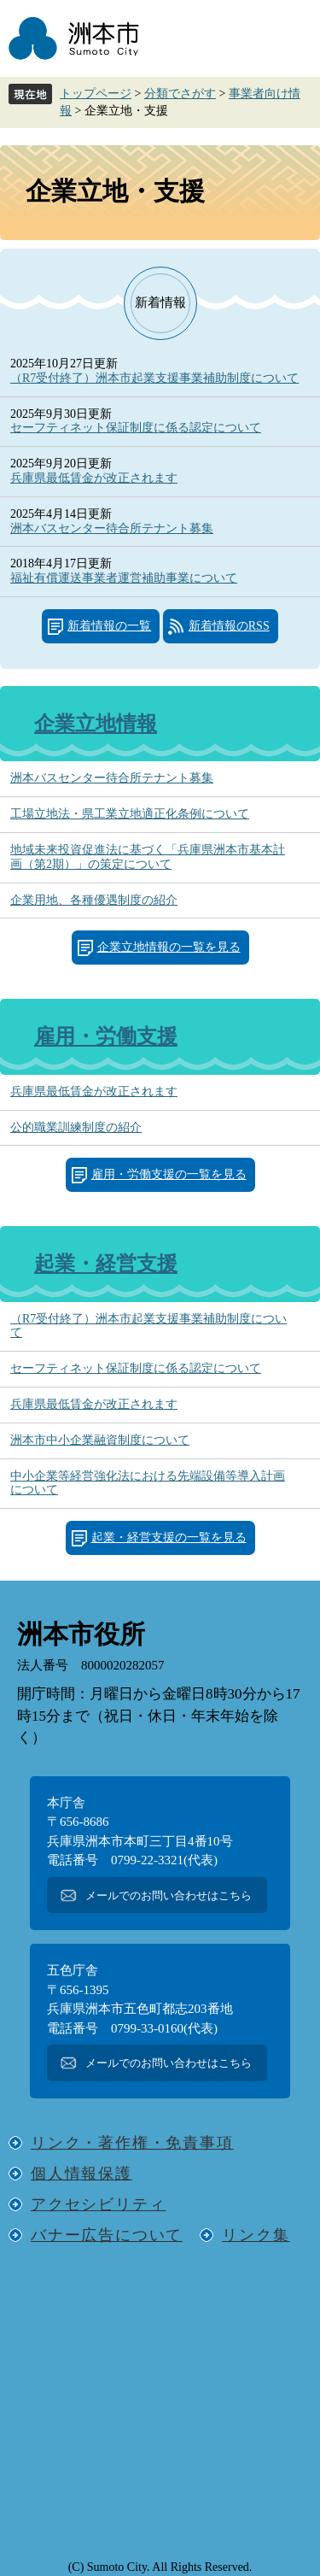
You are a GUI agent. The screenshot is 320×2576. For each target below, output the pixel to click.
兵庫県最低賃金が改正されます (93, 478)
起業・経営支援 (105, 1264)
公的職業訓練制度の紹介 (76, 1127)
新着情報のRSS (229, 625)
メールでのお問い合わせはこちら (168, 1895)
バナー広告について (107, 2235)
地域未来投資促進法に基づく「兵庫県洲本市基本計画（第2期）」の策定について (147, 857)
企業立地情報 (95, 724)
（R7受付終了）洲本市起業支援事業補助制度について (154, 378)
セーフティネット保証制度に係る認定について (135, 427)
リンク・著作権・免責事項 (132, 2142)
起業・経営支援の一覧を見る (169, 1537)
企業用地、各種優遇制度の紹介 (93, 900)
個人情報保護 (81, 2173)
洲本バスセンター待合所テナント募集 (111, 528)
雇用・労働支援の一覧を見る (169, 1174)
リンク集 (255, 2235)
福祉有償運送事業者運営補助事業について (123, 578)
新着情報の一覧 (109, 625)
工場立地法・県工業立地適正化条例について (129, 813)
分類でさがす (180, 93)
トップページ (95, 93)
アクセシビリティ (98, 2204)
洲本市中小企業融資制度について (99, 1440)
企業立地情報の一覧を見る (169, 947)
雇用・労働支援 (105, 1036)
